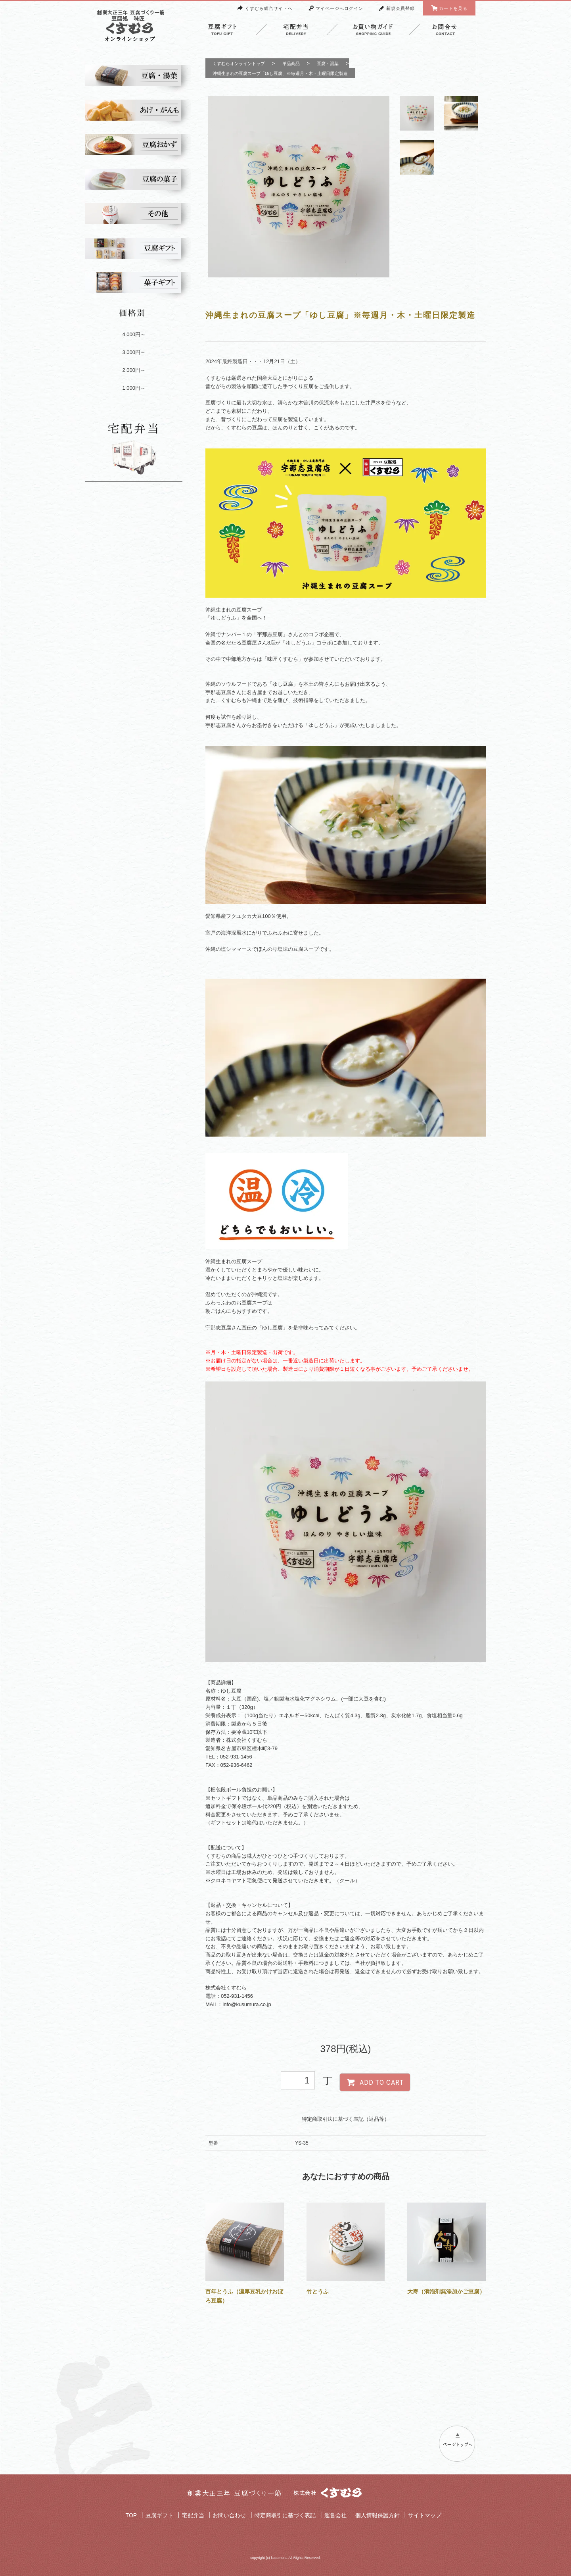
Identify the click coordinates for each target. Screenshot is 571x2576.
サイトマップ (424, 2515)
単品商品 (291, 63)
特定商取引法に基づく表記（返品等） (345, 2119)
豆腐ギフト (159, 2515)
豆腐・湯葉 (328, 63)
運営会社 (335, 2515)
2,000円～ (134, 370)
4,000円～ (134, 334)
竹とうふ (318, 2291)
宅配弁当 (193, 2515)
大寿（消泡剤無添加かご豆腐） (446, 2291)
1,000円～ (134, 388)
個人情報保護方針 (377, 2515)
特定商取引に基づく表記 (285, 2515)
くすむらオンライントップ (239, 63)
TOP (131, 2515)
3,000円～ (134, 352)
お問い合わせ (229, 2515)
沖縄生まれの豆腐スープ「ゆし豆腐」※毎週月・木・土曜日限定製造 (280, 73)
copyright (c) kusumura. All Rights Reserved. (285, 2558)
